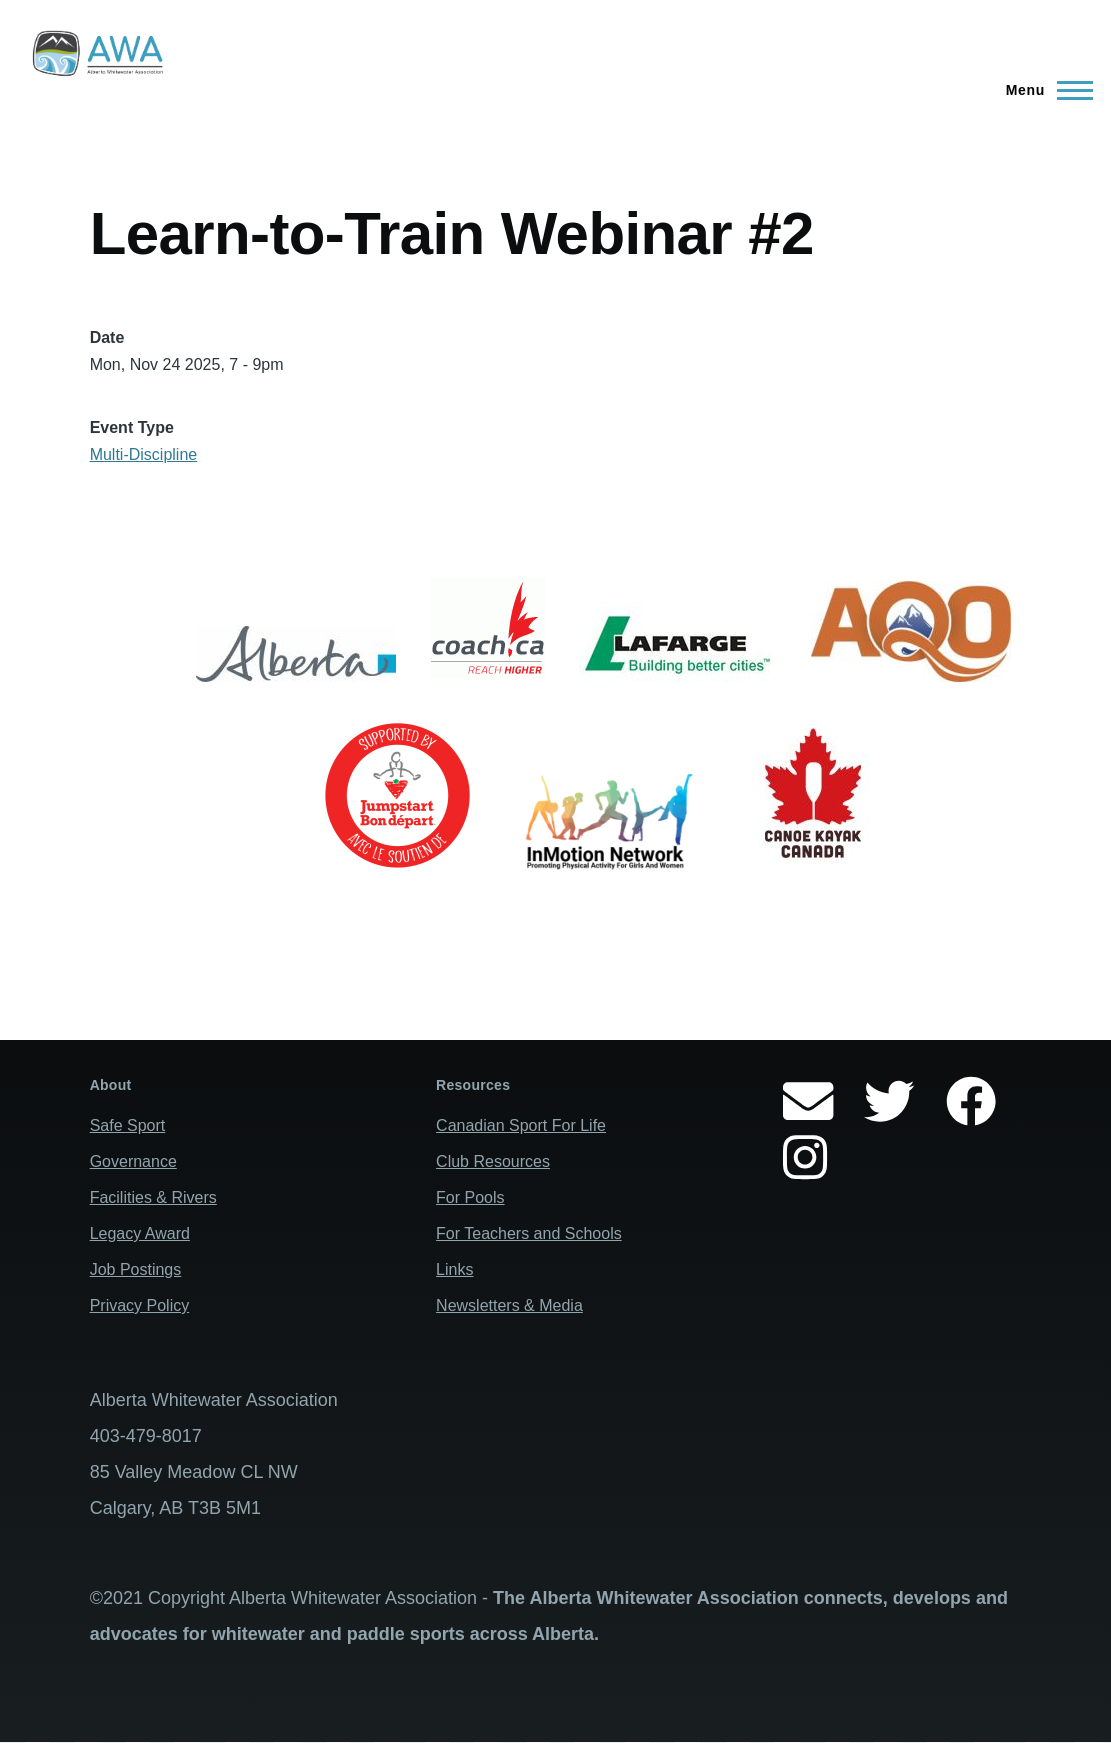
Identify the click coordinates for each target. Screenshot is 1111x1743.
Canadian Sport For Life (521, 1125)
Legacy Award (140, 1233)
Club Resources (493, 1161)
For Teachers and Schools (529, 1233)
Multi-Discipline (144, 454)
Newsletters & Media (509, 1305)
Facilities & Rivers (153, 1197)
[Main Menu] (1043, 90)
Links (454, 1269)
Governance (133, 1161)
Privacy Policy (140, 1305)
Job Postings (136, 1269)
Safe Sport (128, 1125)
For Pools (470, 1197)
